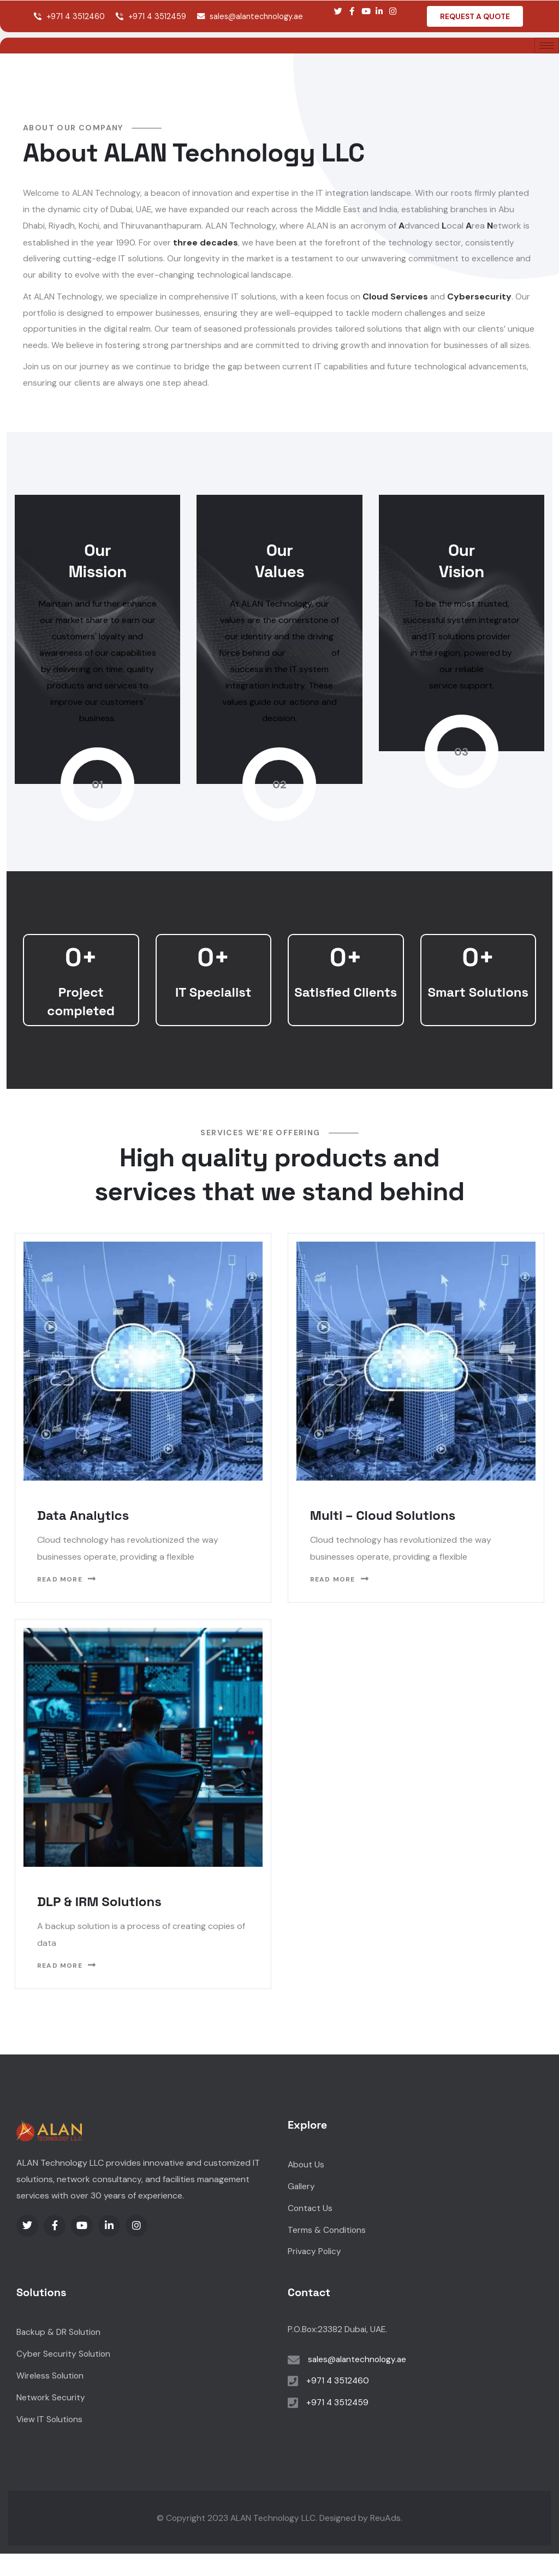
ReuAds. (388, 2540)
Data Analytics (83, 1537)
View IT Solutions (50, 2442)
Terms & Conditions (327, 2252)
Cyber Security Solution (63, 2376)
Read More (66, 1601)
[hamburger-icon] (546, 45)
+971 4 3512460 (69, 16)
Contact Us (311, 2230)
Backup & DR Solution (59, 2355)
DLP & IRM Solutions (99, 1923)
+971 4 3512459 (151, 16)
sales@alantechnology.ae (250, 16)
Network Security (51, 2420)
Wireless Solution (50, 2398)
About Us (306, 2186)
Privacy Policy (315, 2274)
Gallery (302, 2208)
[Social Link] (338, 11)
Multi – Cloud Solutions (383, 1537)
